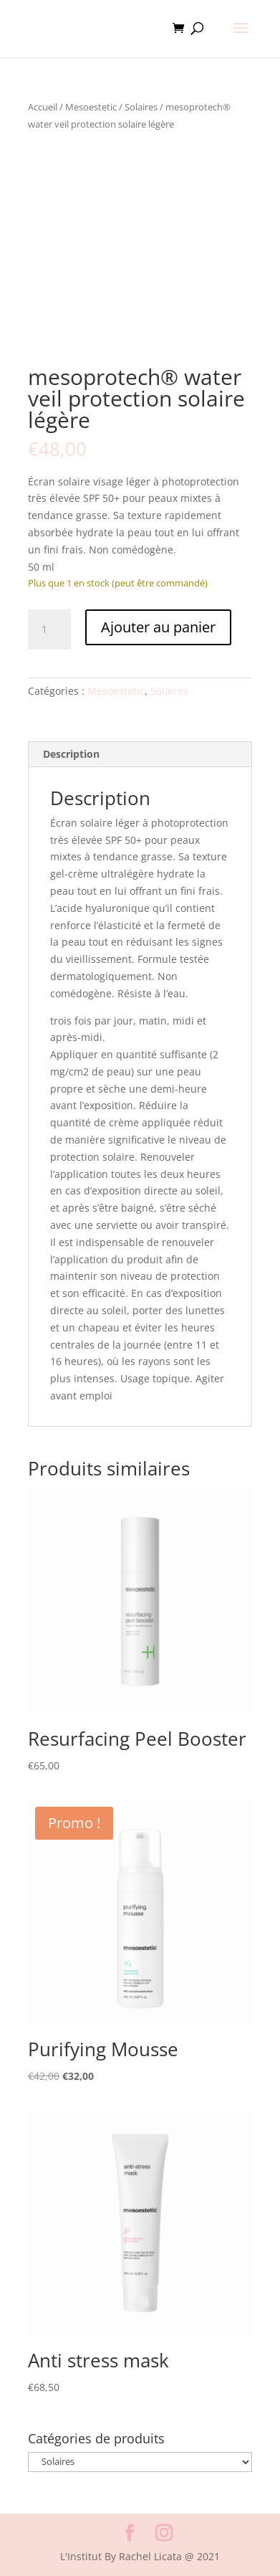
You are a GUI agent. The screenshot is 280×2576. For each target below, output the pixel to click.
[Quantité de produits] (49, 629)
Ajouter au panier (158, 627)
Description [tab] (71, 754)
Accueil (42, 106)
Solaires (141, 106)
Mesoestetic (91, 106)
